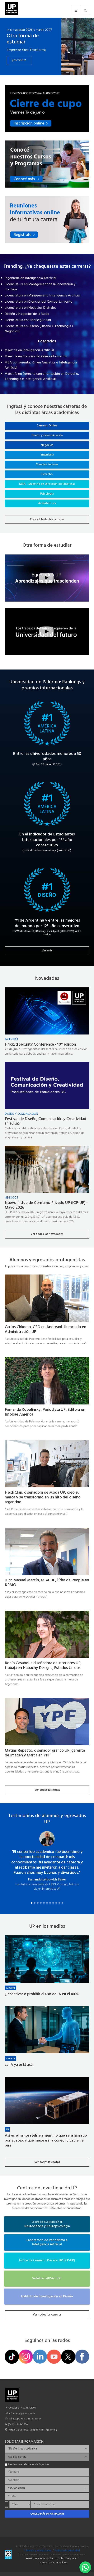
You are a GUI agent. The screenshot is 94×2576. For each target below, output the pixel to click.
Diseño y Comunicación (21, 1114)
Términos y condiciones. (37, 2551)
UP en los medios (47, 1926)
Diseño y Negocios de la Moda (27, 314)
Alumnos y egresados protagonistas (47, 1260)
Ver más (47, 950)
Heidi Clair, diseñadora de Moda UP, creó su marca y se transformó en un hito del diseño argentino (43, 1497)
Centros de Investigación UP (47, 2188)
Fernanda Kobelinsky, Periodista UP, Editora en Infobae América (45, 1412)
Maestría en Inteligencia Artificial (29, 350)
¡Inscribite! (19, 60)
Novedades (47, 978)
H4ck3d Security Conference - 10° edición (40, 1044)
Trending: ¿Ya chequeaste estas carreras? (47, 266)
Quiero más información (47, 2514)
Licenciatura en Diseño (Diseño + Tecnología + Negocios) (39, 328)
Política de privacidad (67, 2551)
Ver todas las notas (47, 1789)
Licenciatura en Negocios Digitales (30, 308)
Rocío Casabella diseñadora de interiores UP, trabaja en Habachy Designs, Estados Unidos (43, 1665)
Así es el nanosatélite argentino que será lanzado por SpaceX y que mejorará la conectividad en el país (46, 2141)
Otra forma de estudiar (23, 39)
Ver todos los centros (47, 2314)
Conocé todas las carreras (47, 519)
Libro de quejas (68, 2559)
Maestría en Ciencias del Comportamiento (36, 356)
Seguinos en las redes (47, 2341)
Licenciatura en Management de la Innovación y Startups (40, 287)
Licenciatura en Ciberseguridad (28, 320)
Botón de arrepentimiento (41, 2559)
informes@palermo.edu (22, 2413)
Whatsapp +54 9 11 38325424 (25, 2419)
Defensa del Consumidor (53, 2563)
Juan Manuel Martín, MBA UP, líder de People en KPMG (47, 1582)
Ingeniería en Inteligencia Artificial (30, 278)
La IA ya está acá (19, 2065)
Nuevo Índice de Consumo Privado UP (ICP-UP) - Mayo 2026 (46, 1205)
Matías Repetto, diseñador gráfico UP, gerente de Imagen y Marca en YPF (45, 1753)
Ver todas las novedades (47, 1234)
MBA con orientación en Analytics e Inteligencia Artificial (41, 365)
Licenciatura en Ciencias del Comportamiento (38, 302)
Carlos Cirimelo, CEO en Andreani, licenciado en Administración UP (45, 1329)
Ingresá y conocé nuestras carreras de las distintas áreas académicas (47, 410)
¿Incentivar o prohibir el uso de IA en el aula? (42, 1994)
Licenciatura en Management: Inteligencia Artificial (43, 295)
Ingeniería (11, 1039)
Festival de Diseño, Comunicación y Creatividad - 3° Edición (46, 1121)
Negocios (11, 1197)
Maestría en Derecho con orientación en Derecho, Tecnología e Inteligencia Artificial (42, 376)
